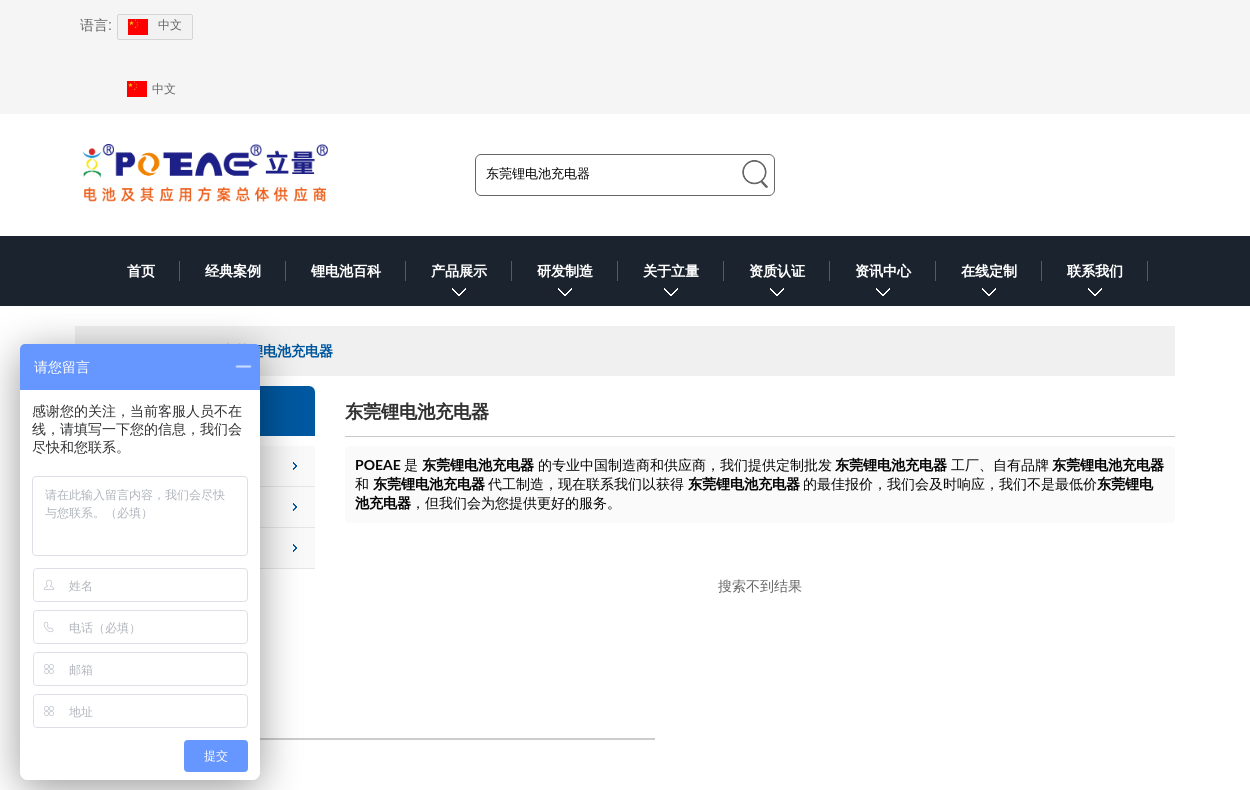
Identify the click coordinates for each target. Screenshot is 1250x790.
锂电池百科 (346, 271)
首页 (141, 271)
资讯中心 (883, 284)
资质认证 (777, 284)
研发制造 (565, 284)
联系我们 (1095, 284)
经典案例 (233, 271)
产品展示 (459, 284)
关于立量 (671, 284)
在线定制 (989, 284)
